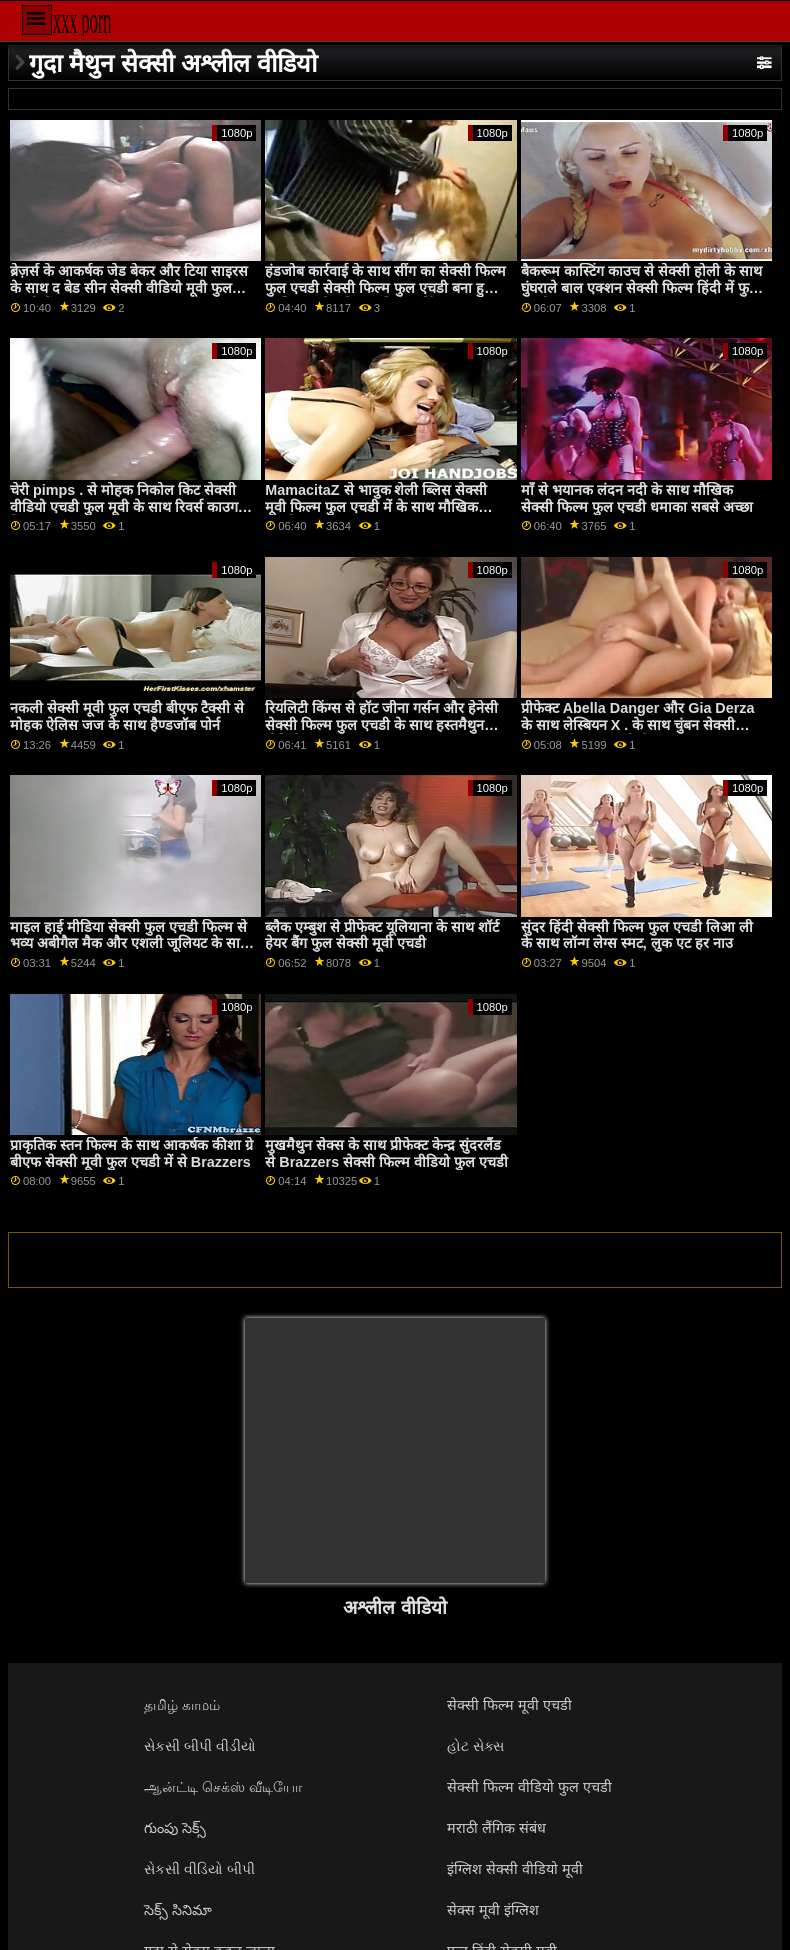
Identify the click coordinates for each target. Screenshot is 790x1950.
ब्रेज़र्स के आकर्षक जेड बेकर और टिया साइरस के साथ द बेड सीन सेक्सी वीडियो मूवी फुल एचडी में (129, 287)
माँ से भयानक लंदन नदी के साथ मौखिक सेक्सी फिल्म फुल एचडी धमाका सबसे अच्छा (637, 498)
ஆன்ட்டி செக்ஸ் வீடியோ (223, 1787)
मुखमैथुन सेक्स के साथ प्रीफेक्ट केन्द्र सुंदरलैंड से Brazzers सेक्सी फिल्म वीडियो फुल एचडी (386, 1153)
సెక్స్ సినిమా (178, 1910)
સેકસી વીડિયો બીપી (199, 1869)
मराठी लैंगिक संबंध (496, 1828)
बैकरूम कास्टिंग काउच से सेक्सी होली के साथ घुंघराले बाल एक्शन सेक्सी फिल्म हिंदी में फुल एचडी (641, 287)
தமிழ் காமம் (182, 1705)
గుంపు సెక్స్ (175, 1828)
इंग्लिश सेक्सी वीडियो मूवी (515, 1869)
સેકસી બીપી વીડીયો (200, 1746)
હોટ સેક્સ (475, 1746)
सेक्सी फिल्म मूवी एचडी (509, 1705)
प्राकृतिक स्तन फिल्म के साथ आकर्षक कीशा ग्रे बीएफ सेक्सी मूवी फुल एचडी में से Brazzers (131, 1153)
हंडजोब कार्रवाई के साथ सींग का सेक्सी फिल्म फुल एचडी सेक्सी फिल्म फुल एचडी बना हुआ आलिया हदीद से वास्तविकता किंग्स (385, 287)
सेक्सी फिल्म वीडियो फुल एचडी (529, 1787)
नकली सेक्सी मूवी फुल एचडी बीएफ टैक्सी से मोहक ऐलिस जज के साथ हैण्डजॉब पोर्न (127, 716)
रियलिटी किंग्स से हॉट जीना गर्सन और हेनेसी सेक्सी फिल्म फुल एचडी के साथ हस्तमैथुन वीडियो (381, 724)
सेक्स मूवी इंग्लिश (493, 1910)
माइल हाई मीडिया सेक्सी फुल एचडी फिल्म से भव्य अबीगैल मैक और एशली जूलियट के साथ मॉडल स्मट (129, 943)
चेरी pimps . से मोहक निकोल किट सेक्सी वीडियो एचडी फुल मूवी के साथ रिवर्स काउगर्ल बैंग (129, 506)
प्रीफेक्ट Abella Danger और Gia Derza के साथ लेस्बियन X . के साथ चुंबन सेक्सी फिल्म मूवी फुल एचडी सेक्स (638, 724)
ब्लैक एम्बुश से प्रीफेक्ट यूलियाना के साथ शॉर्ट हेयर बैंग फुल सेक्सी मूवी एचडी (382, 935)
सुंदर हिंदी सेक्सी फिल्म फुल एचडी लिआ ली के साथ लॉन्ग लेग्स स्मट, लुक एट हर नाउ (637, 935)
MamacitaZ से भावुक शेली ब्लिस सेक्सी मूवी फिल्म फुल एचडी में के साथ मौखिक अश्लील (376, 506)
